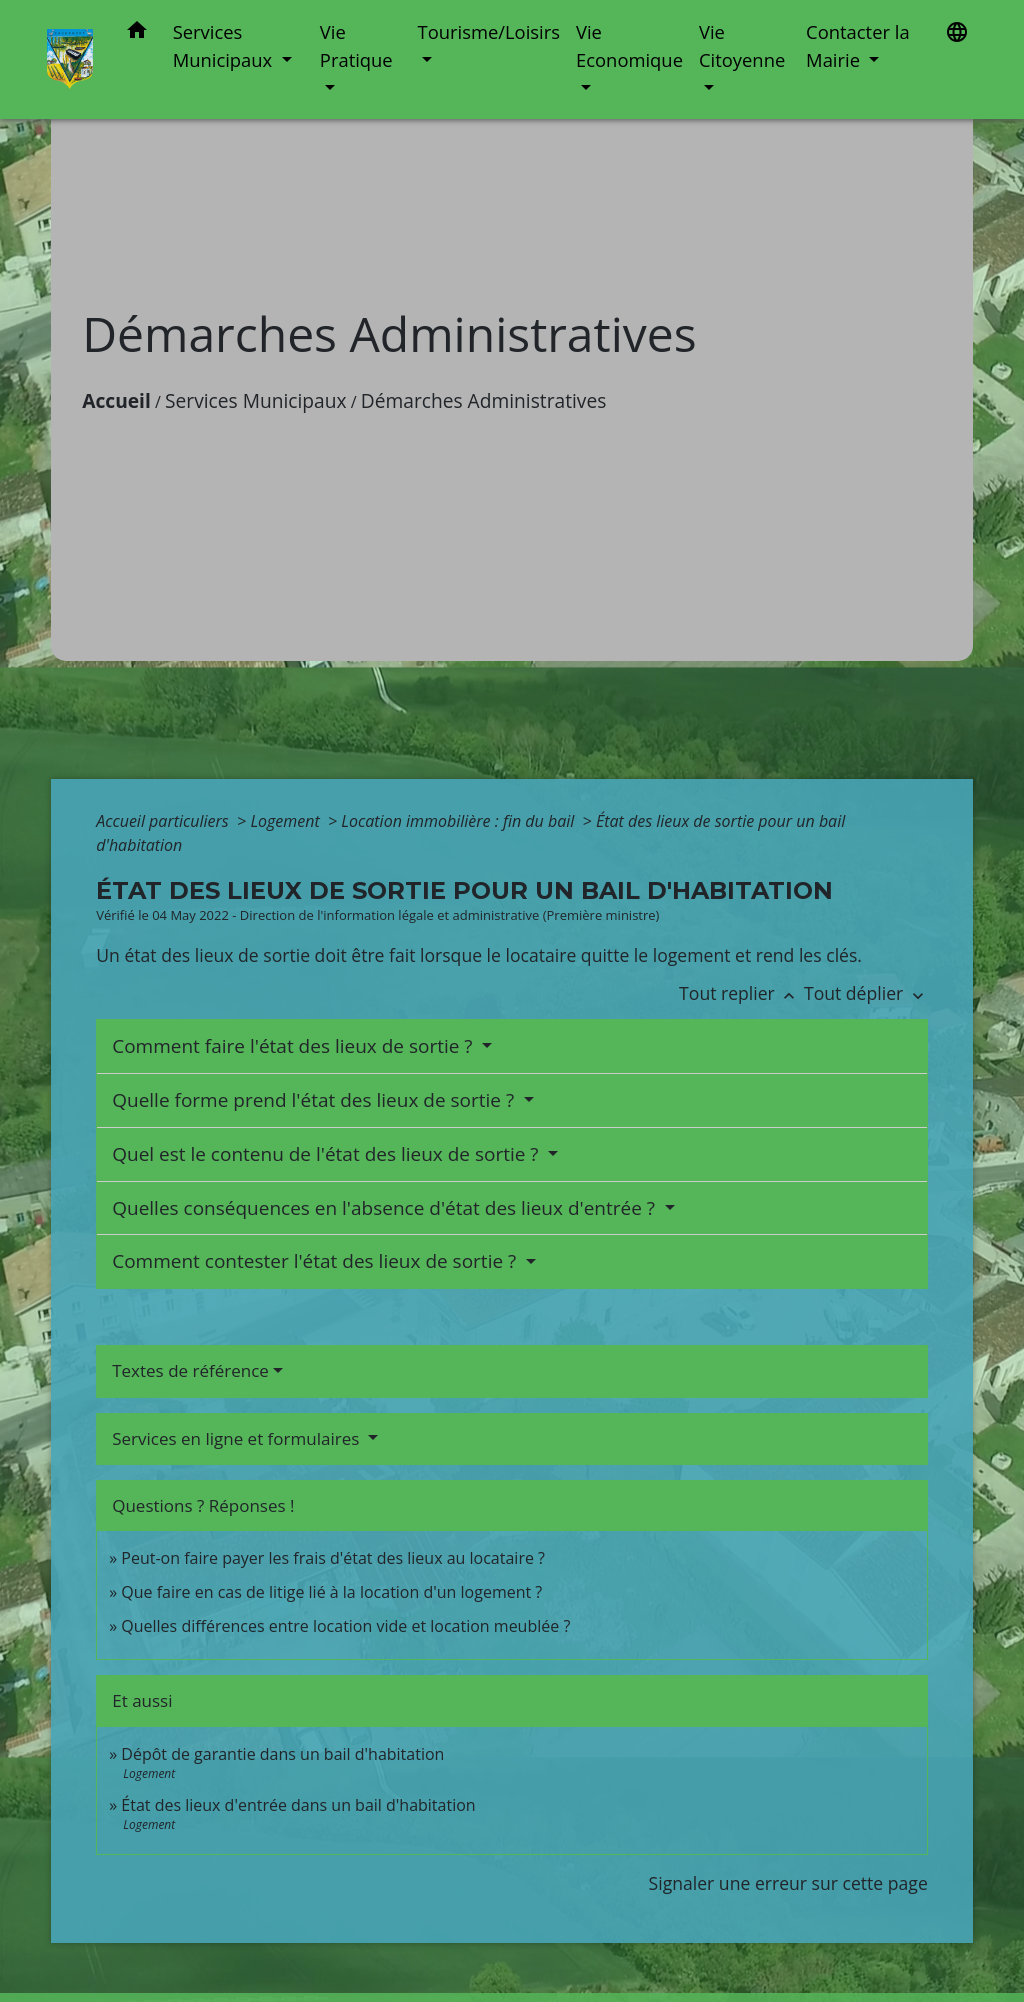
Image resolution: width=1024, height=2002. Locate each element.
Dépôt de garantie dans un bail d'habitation (282, 1754)
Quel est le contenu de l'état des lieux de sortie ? (327, 1154)
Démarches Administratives (484, 400)
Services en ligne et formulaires (238, 1438)
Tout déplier (866, 993)
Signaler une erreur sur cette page (788, 1883)
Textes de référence (190, 1370)
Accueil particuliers (164, 821)
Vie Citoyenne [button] (742, 45)
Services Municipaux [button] (225, 45)
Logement (287, 821)
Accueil (116, 400)
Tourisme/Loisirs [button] (489, 31)
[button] (137, 33)
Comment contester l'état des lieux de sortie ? (316, 1261)
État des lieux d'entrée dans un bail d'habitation (298, 1805)
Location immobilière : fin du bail (459, 821)
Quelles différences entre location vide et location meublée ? (345, 1626)
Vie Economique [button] (629, 45)
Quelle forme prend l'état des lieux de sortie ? (315, 1100)
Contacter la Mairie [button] (858, 45)
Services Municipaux (256, 400)
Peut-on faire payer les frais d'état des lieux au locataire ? (333, 1558)
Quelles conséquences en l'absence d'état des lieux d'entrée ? (386, 1208)
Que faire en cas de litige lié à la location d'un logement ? (331, 1592)
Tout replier (741, 993)
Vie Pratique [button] (356, 45)
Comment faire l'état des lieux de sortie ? (294, 1046)
